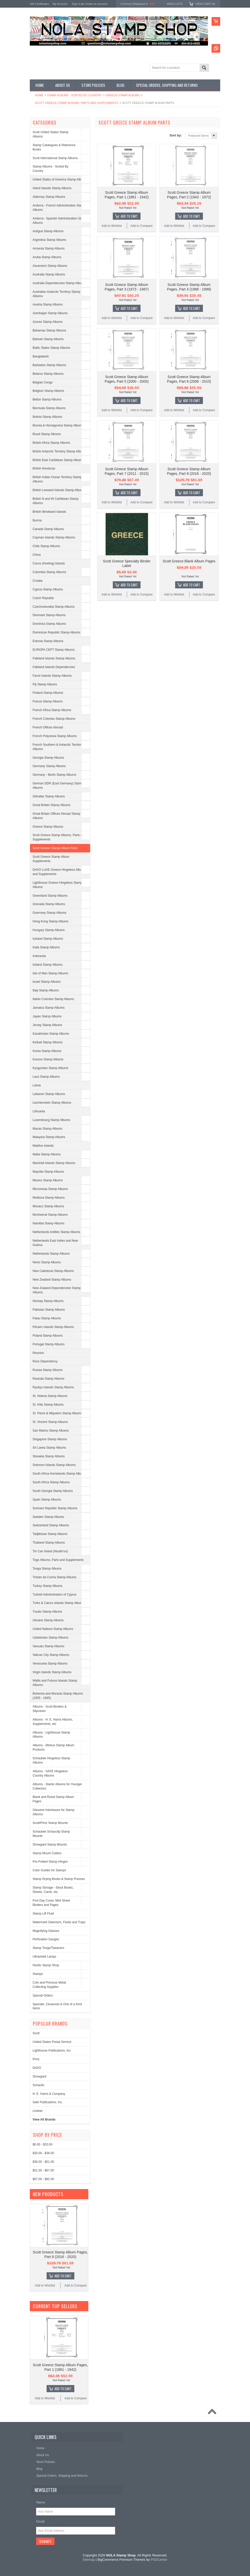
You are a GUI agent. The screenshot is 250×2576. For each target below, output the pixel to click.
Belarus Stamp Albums (48, 374)
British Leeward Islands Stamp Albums (59, 490)
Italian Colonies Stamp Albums (53, 999)
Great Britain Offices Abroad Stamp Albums (56, 816)
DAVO (37, 2068)
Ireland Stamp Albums (47, 964)
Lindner (38, 2111)
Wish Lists (175, 3)
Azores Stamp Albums (48, 322)
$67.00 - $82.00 (43, 2179)
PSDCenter (159, 2559)
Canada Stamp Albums (48, 529)
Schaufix (38, 2085)
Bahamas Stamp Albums (49, 330)
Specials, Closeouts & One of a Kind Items (57, 2006)
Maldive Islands (43, 1145)
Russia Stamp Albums (47, 1370)
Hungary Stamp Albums (49, 930)
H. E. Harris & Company (49, 2094)
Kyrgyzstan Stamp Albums (50, 1068)
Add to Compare (141, 226)
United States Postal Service (52, 2042)
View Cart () (205, 3)
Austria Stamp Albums (48, 304)
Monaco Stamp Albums (48, 1206)
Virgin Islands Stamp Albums (52, 1672)
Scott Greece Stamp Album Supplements (51, 859)
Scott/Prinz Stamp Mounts (50, 1823)
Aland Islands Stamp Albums (52, 188)
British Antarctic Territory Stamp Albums (59, 451)
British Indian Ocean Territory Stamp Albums (57, 479)
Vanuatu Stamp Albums (48, 1646)
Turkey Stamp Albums (47, 1586)
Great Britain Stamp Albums (51, 805)
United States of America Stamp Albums (60, 179)
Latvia (37, 1085)
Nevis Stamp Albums (47, 1262)
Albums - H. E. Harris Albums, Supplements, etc (53, 1722)
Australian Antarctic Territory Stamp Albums (56, 294)
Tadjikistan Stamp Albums (50, 1534)
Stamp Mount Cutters (47, 1853)
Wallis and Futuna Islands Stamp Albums (55, 1683)
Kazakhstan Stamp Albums (51, 1033)
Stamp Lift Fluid (43, 1913)
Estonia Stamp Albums (48, 641)
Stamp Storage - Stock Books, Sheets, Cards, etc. (53, 1890)
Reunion (38, 1353)
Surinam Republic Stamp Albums (55, 1508)
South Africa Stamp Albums (51, 1482)
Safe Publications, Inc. (48, 2102)
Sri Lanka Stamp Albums (49, 1447)
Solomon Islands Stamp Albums (54, 1465)
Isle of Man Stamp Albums (50, 973)
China (36, 555)
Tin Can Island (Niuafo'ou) (50, 1551)
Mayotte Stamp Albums (48, 1171)
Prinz (36, 2059)
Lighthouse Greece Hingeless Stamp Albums (57, 885)
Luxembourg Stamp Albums (51, 1120)
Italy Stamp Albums (46, 990)
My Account (60, 3)
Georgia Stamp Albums (48, 757)
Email (40, 2521)
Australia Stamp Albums (49, 274)
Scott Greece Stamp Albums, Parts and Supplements (76, 102)
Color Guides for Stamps (49, 1870)
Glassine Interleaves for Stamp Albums (53, 1812)
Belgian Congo (43, 382)
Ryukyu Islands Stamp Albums (53, 1387)
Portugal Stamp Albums (48, 1344)
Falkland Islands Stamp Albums (54, 658)
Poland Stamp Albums (48, 1335)
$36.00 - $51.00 (43, 2162)
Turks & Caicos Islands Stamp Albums (58, 1603)
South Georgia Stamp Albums (53, 1491)
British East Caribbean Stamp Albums (58, 460)
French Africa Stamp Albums (52, 710)
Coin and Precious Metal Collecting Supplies (49, 1985)
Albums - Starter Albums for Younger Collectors (57, 1786)
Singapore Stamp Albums (50, 1439)
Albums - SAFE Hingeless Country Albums (50, 1773)
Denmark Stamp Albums (49, 615)
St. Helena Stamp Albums (50, 1396)
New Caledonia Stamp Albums (53, 1271)
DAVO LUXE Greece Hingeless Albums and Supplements (59, 872)
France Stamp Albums (48, 701)
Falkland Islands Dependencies (54, 667)
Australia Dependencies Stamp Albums (59, 283)
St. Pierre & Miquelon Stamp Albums (57, 1413)
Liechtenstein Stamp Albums (52, 1102)
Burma (37, 520)
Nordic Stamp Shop (46, 1965)
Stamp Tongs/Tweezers (48, 1948)
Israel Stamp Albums (47, 982)
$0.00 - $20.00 (42, 2144)
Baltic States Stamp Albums (51, 348)
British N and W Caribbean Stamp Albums (55, 501)
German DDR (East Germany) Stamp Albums (58, 786)
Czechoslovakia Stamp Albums (54, 606)
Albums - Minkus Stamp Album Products (53, 1747)
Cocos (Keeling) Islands (49, 563)
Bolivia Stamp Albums (47, 417)
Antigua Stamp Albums (48, 231)
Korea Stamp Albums (47, 1051)
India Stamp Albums (46, 947)
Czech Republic (43, 598)
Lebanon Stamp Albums (49, 1094)
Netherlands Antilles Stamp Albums (56, 1232)
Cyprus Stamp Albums (48, 589)
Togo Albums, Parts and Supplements (58, 1560)
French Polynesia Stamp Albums (55, 736)
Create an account (96, 3)
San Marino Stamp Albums (51, 1430)
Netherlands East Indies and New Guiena (55, 1243)
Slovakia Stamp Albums (49, 1456)
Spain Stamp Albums (47, 1499)
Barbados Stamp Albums (49, 365)
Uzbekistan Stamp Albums (50, 1637)
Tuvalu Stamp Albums (47, 1611)
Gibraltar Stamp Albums (49, 796)
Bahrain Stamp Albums (48, 339)
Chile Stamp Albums (46, 546)
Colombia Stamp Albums (49, 572)
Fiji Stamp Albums (45, 684)
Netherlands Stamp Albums (51, 1253)
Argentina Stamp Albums (49, 240)
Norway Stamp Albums (48, 1301)
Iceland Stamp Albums (48, 938)
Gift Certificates (39, 3)
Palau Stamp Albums (47, 1318)
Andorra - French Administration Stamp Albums (59, 208)
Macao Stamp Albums (47, 1128)
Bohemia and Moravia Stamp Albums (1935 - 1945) (58, 1696)
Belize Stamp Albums (47, 399)
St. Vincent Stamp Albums (50, 1422)
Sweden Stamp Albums (48, 1517)
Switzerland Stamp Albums (51, 1525)
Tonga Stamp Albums (47, 1568)
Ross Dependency (45, 1361)
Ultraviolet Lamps (44, 1956)
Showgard (39, 2076)
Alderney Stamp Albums (49, 197)
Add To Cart (129, 216)
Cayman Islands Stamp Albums (54, 537)
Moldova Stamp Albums (49, 1197)
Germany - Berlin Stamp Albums (54, 775)
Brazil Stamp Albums (47, 434)
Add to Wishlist (112, 226)
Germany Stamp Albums (49, 766)
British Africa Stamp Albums (51, 443)
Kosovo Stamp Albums (48, 1059)
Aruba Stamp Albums (47, 257)
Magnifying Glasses (46, 1931)
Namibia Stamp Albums (48, 1223)
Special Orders (43, 1995)
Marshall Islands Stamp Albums (54, 1163)
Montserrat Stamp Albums (50, 1214)
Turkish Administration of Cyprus (54, 1594)
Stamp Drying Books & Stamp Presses (59, 1879)
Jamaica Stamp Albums (48, 1007)
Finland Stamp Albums (48, 693)
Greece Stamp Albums (123, 95)
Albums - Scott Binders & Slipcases (49, 1709)
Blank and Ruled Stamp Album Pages (53, 1799)
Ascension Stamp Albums (50, 266)
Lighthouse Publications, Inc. (52, 2050)
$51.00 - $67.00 (43, 2170)
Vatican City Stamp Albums (51, 1655)
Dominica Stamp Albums (49, 624)
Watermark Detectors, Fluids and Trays (59, 1922)
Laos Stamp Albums (46, 1076)
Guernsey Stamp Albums (49, 913)
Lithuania (39, 1111)
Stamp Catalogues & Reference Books (54, 147)
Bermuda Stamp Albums (49, 408)
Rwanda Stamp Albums (48, 1378)
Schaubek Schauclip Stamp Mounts (51, 1834)
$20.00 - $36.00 (43, 2153)
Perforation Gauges (46, 1939)
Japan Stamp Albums (47, 1016)
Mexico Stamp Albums (48, 1180)
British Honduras (44, 468)
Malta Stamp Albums (47, 1154)
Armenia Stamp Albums (48, 248)
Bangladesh (41, 356)
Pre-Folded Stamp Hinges (50, 1861)
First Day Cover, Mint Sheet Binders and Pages (51, 1903)
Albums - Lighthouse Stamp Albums (51, 1735)
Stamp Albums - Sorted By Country (74, 95)
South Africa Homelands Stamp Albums (59, 1473)
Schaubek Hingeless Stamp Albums (51, 1760)
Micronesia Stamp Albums (50, 1189)
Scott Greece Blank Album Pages (189, 561)
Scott (36, 2033)
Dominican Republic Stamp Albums (56, 632)
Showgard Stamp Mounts (50, 1844)
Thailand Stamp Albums (49, 1542)
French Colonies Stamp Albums (54, 719)
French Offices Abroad (48, 727)
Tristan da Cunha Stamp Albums (54, 1577)
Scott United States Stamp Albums (50, 134)
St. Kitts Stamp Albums (48, 1404)
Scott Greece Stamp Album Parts (55, 848)
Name (40, 2502)
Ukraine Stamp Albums (48, 1620)
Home (39, 95)
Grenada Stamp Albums (49, 904)
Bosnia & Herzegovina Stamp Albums (58, 425)
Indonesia (39, 956)
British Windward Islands (49, 512)
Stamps (38, 1974)
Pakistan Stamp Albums (49, 1309)
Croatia (38, 581)
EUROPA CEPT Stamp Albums (54, 650)
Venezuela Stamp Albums (50, 1663)
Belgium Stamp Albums (48, 391)
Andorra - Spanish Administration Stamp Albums (60, 221)
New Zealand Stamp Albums (52, 1279)
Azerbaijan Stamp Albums (50, 313)
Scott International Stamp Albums (55, 158)
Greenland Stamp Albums (50, 895)
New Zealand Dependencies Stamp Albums (57, 1290)
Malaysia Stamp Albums (49, 1137)
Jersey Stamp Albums (47, 1025)
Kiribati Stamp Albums (47, 1042)
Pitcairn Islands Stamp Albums (53, 1327)
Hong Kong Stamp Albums (50, 921)
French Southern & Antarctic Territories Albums (59, 747)
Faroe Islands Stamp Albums (52, 675)
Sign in (76, 3)
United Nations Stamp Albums (53, 1629)
